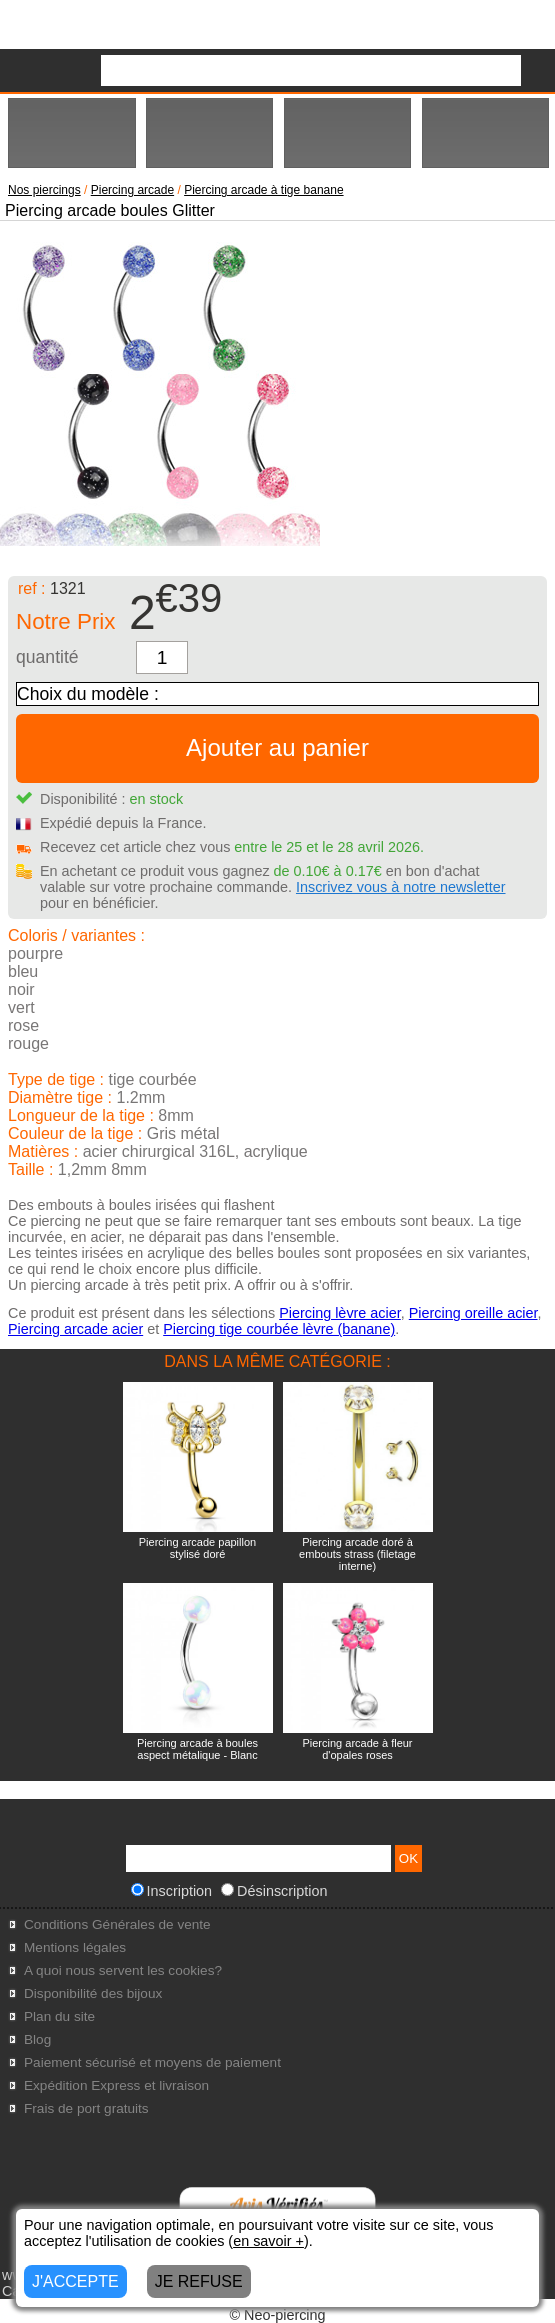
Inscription (172, 1891)
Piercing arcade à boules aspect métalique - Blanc (197, 1749)
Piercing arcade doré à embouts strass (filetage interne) (357, 1554)
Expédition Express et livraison (116, 2085)
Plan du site (59, 2016)
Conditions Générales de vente (117, 1924)
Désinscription (274, 1891)
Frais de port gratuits (86, 2108)
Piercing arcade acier (75, 1329)
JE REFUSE (199, 2281)
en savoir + (268, 2241)
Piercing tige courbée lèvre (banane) (279, 1329)
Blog (37, 2039)
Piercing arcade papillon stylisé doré (197, 1548)
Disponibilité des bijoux (93, 1993)
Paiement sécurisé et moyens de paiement (152, 2062)
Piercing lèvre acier (340, 1313)
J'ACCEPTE (75, 2281)
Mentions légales (75, 1947)
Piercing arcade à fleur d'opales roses (357, 1749)
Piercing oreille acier (473, 1313)
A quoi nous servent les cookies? (123, 1970)
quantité (47, 657)
